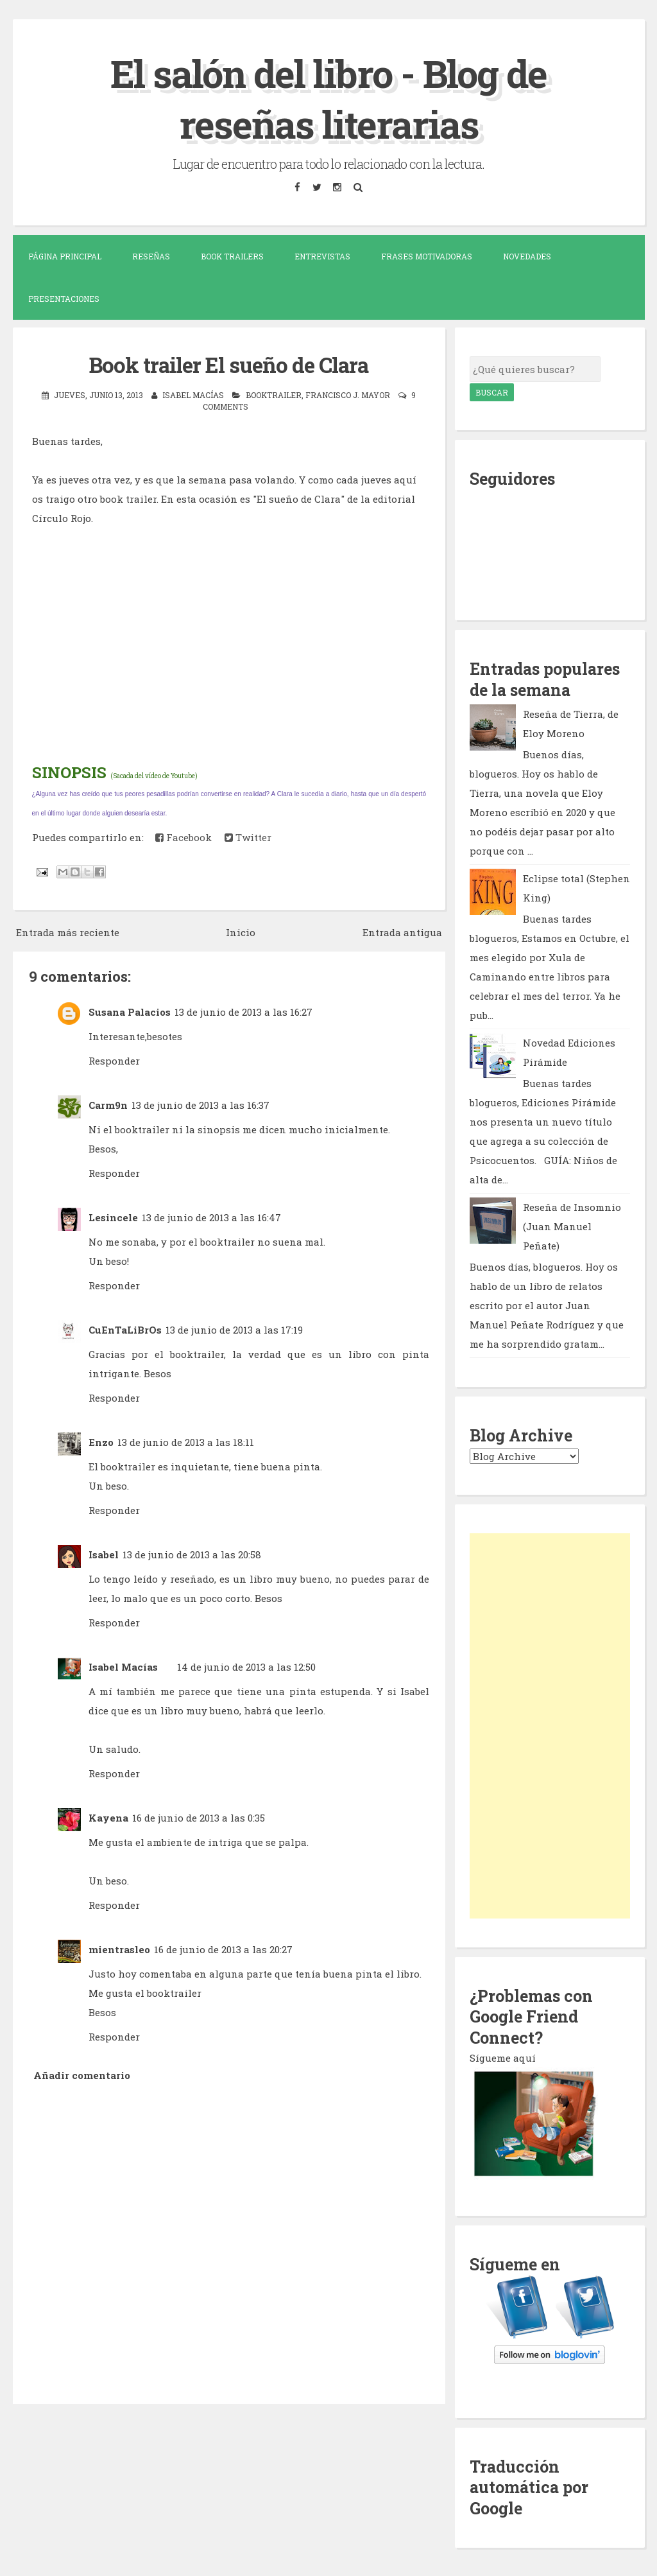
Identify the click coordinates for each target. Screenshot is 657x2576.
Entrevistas (322, 255)
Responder (114, 1059)
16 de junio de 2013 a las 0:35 (198, 1816)
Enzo (101, 1440)
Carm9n (108, 1103)
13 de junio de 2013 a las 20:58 (192, 1553)
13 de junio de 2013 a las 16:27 (243, 1010)
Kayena (108, 1816)
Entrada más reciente (67, 931)
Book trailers (232, 255)
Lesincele (113, 1216)
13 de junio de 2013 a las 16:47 (211, 1216)
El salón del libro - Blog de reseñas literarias (329, 98)
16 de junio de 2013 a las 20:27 (223, 1948)
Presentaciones (63, 298)
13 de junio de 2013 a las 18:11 (185, 1440)
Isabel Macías (123, 1665)
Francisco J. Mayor (347, 393)
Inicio (240, 931)
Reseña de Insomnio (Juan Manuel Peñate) (572, 1225)
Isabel (104, 1553)
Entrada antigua (402, 931)
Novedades (527, 255)
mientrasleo (119, 1948)
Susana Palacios (130, 1010)
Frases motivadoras (426, 255)
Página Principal (64, 255)
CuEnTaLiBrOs (125, 1328)
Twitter (248, 836)
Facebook (183, 836)
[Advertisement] (550, 1725)
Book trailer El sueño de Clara (229, 364)
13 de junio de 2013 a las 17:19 (234, 1328)
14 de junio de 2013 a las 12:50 (246, 1665)
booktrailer (274, 393)
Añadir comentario (81, 2073)
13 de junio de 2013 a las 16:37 (200, 1103)
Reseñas (151, 255)
